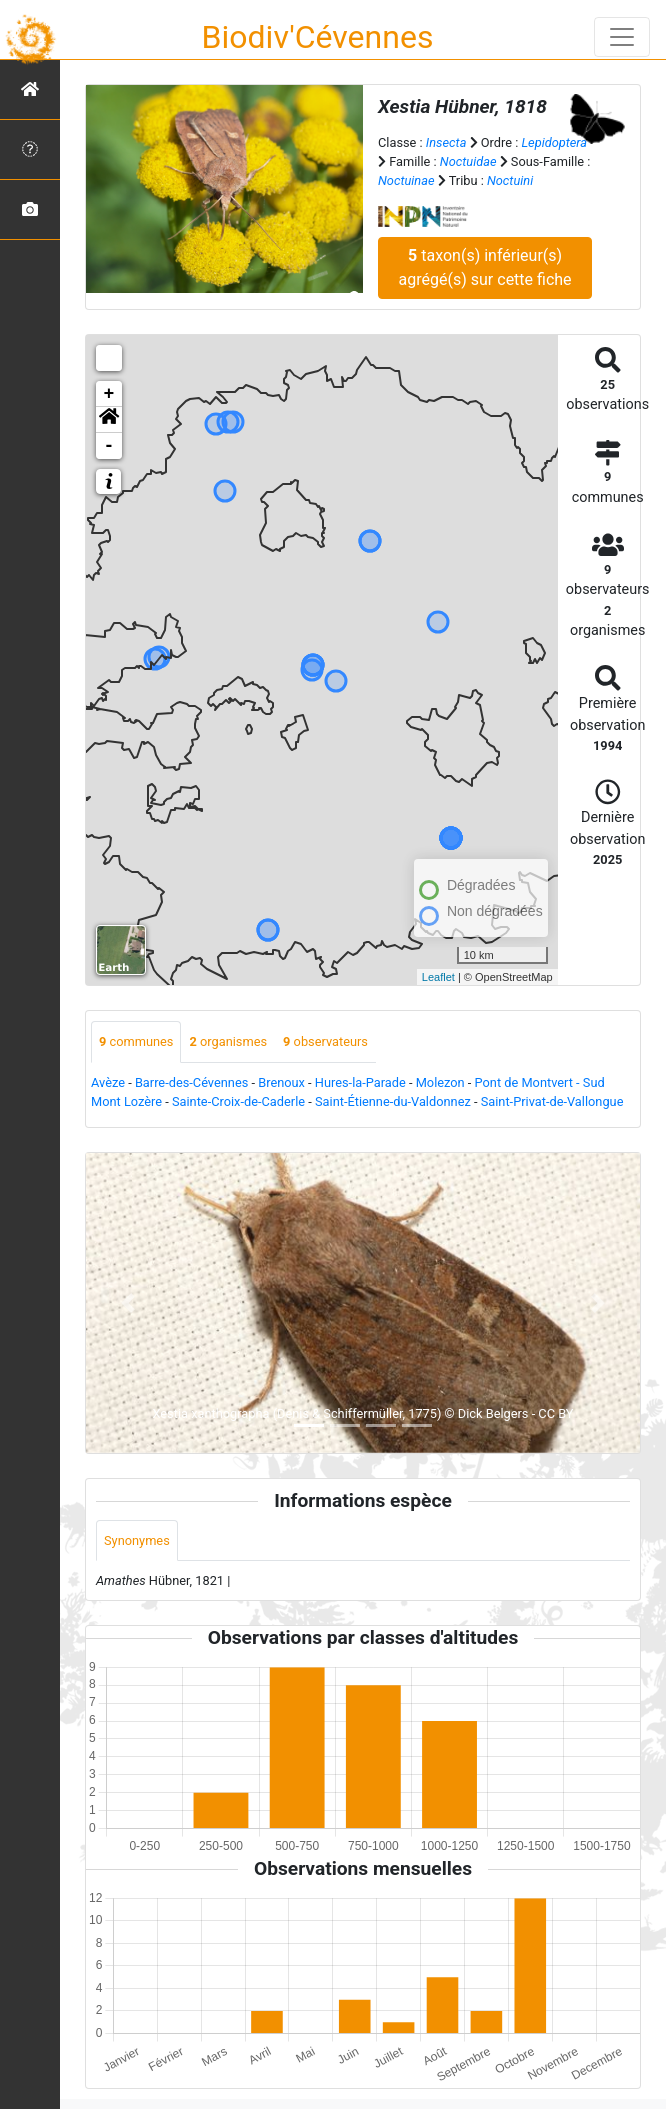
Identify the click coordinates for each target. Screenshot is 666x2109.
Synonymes (137, 1540)
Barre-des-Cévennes (191, 1082)
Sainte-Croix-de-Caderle (238, 1101)
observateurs (325, 1041)
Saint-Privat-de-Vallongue (552, 1101)
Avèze (108, 1082)
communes (136, 1041)
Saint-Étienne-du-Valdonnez (393, 1101)
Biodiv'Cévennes (318, 37)
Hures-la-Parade (360, 1082)
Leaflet (438, 977)
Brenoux (281, 1082)
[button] (109, 420)
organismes (228, 1041)
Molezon (440, 1082)
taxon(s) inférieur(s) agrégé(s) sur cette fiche (485, 267)
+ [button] (109, 394)
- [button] (109, 446)
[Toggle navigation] (622, 37)
